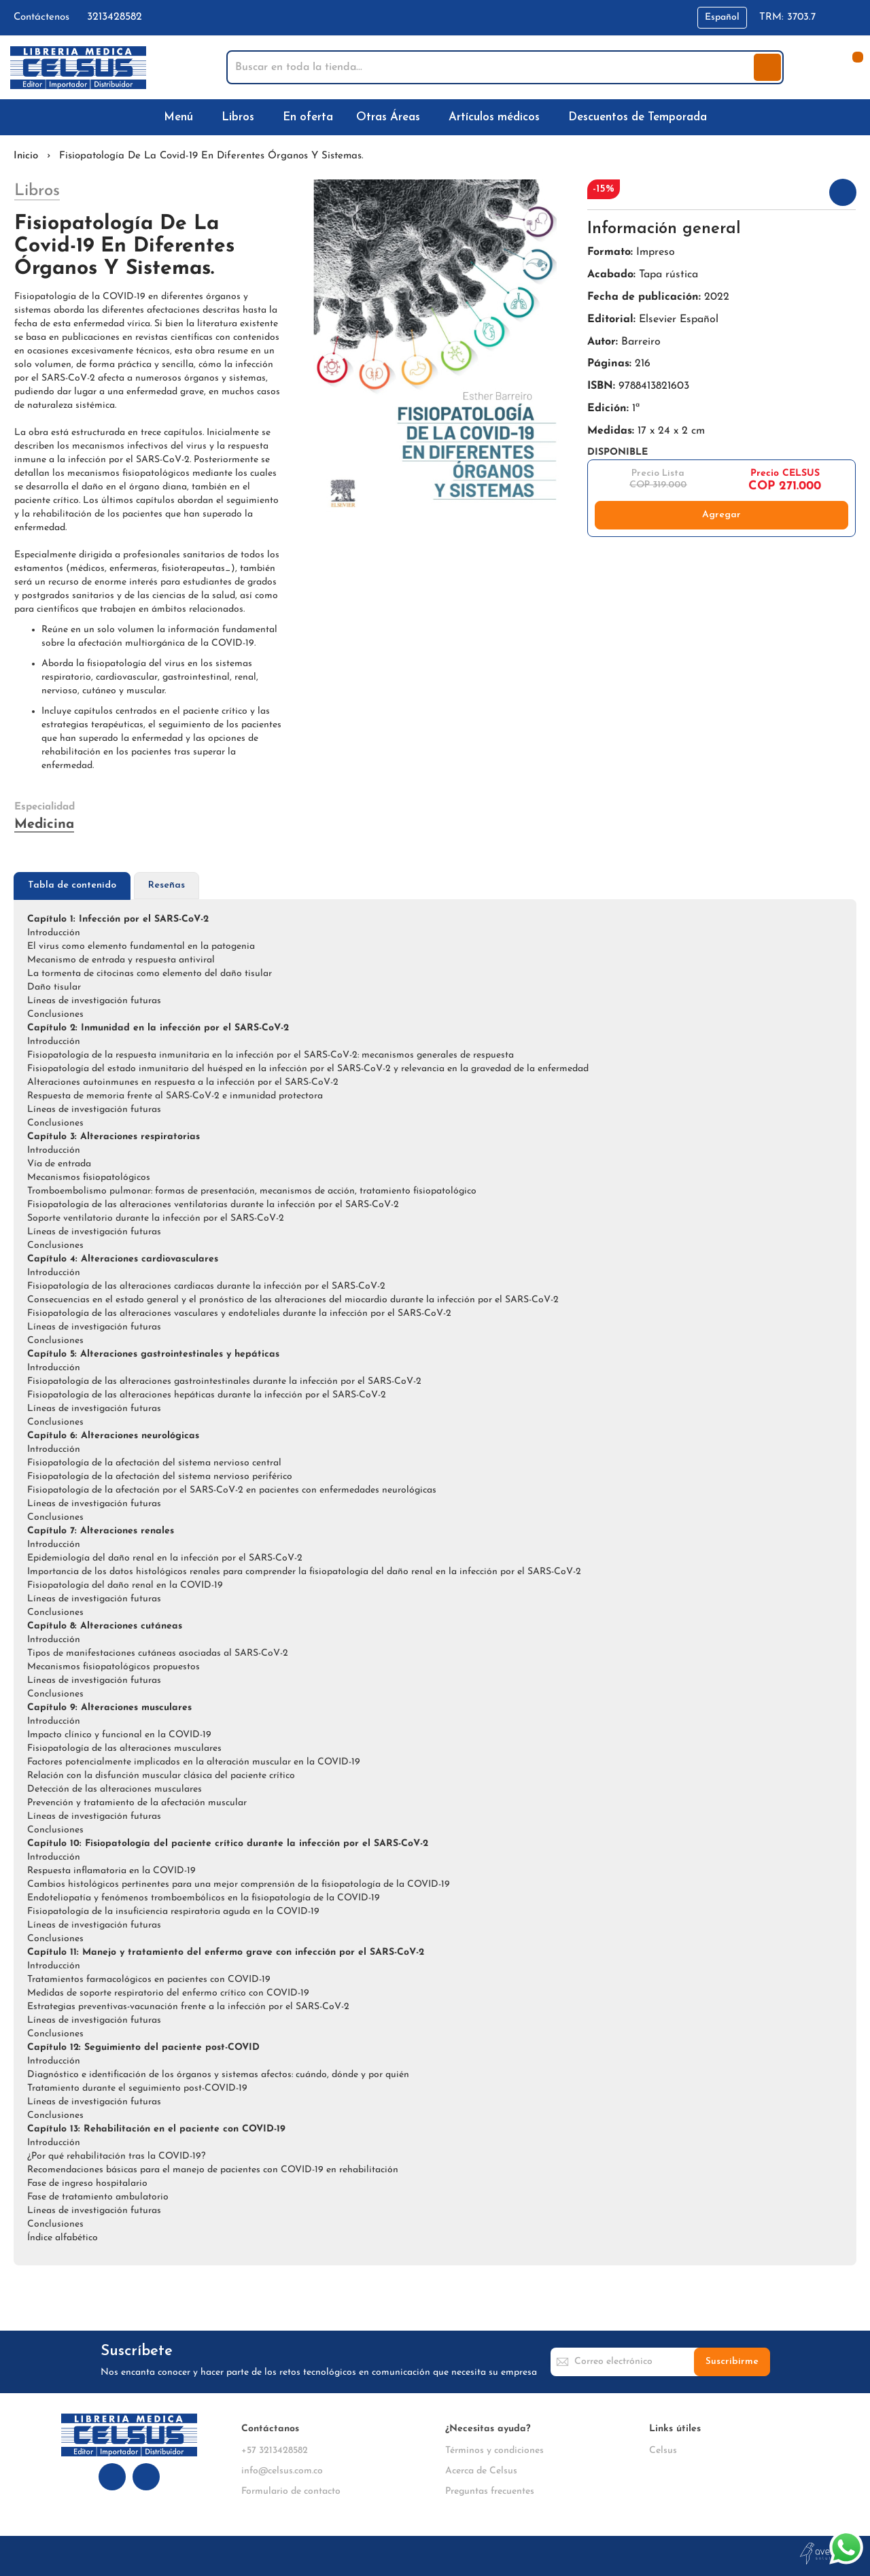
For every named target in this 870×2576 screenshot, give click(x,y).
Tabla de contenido (72, 885)
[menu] (435, 117)
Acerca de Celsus (481, 2471)
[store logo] (78, 67)
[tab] (72, 886)
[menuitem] (181, 117)
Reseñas (166, 885)
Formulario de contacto (291, 2491)
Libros (37, 191)
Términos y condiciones (494, 2451)
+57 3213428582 (274, 2451)
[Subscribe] (732, 2362)
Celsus (663, 2451)
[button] (722, 18)
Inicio (26, 156)
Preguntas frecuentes (489, 2491)
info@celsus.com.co (282, 2471)
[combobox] (491, 67)
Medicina (44, 824)
